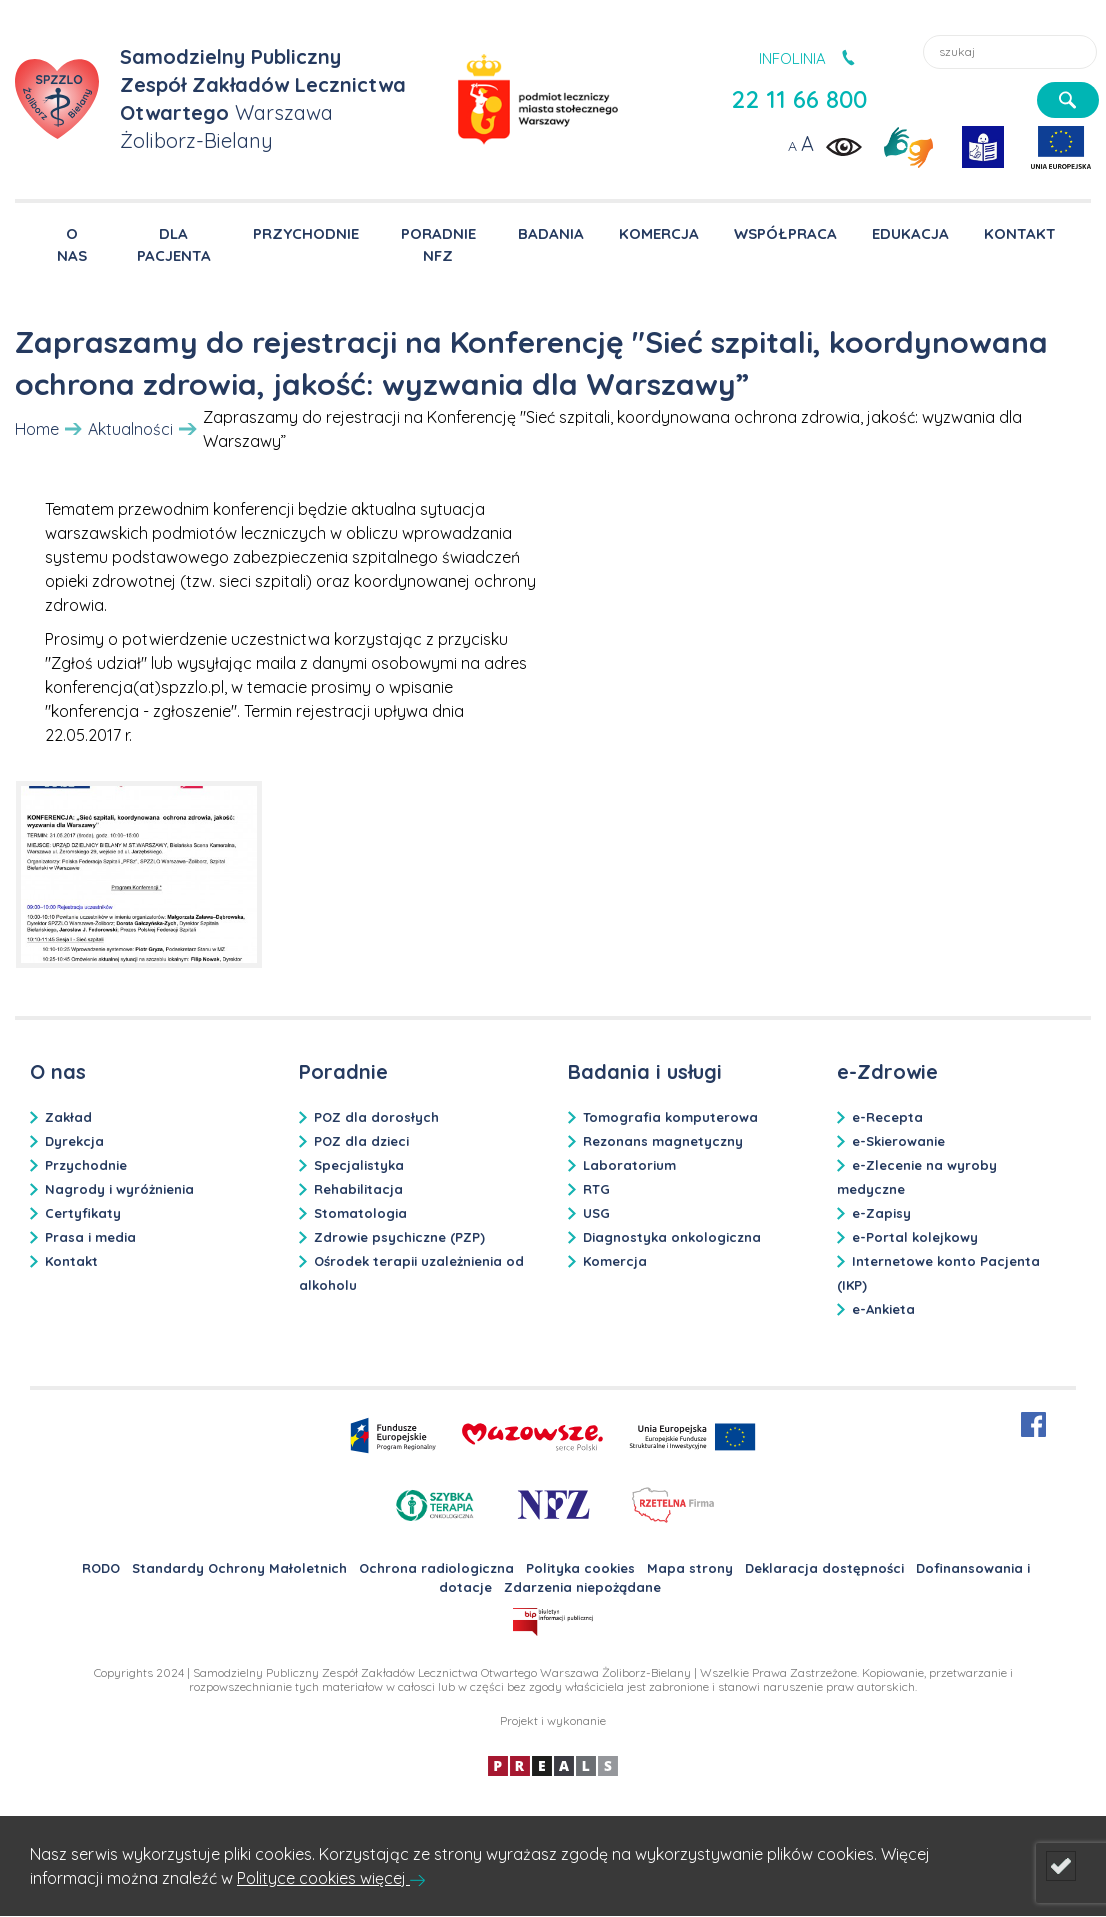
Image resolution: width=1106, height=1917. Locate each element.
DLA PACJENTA (174, 243)
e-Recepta (887, 1117)
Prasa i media (90, 1237)
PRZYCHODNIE (306, 233)
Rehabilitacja (358, 1189)
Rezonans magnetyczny (663, 1141)
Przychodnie (86, 1165)
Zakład (68, 1117)
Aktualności (130, 429)
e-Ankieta (883, 1309)
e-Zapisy (881, 1213)
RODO (101, 1568)
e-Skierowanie (898, 1141)
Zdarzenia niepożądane (582, 1587)
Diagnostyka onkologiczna (672, 1237)
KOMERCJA (659, 233)
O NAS (72, 243)
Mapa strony (690, 1568)
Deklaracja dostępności (824, 1568)
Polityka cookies (580, 1568)
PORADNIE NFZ (438, 243)
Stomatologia (360, 1213)
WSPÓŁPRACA (785, 233)
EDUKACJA (910, 233)
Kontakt (71, 1261)
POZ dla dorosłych (376, 1117)
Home (37, 429)
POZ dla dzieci (361, 1141)
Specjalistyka (359, 1165)
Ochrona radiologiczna (436, 1568)
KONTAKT (1020, 233)
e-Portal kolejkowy (915, 1237)
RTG (596, 1189)
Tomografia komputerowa (670, 1117)
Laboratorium (629, 1165)
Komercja (615, 1261)
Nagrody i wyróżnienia (119, 1189)
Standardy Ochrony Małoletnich (239, 1568)
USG (596, 1213)
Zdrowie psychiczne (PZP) (399, 1237)
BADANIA (551, 233)
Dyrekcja (74, 1141)
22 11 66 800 (799, 99)
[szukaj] (1068, 100)
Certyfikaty (83, 1213)
